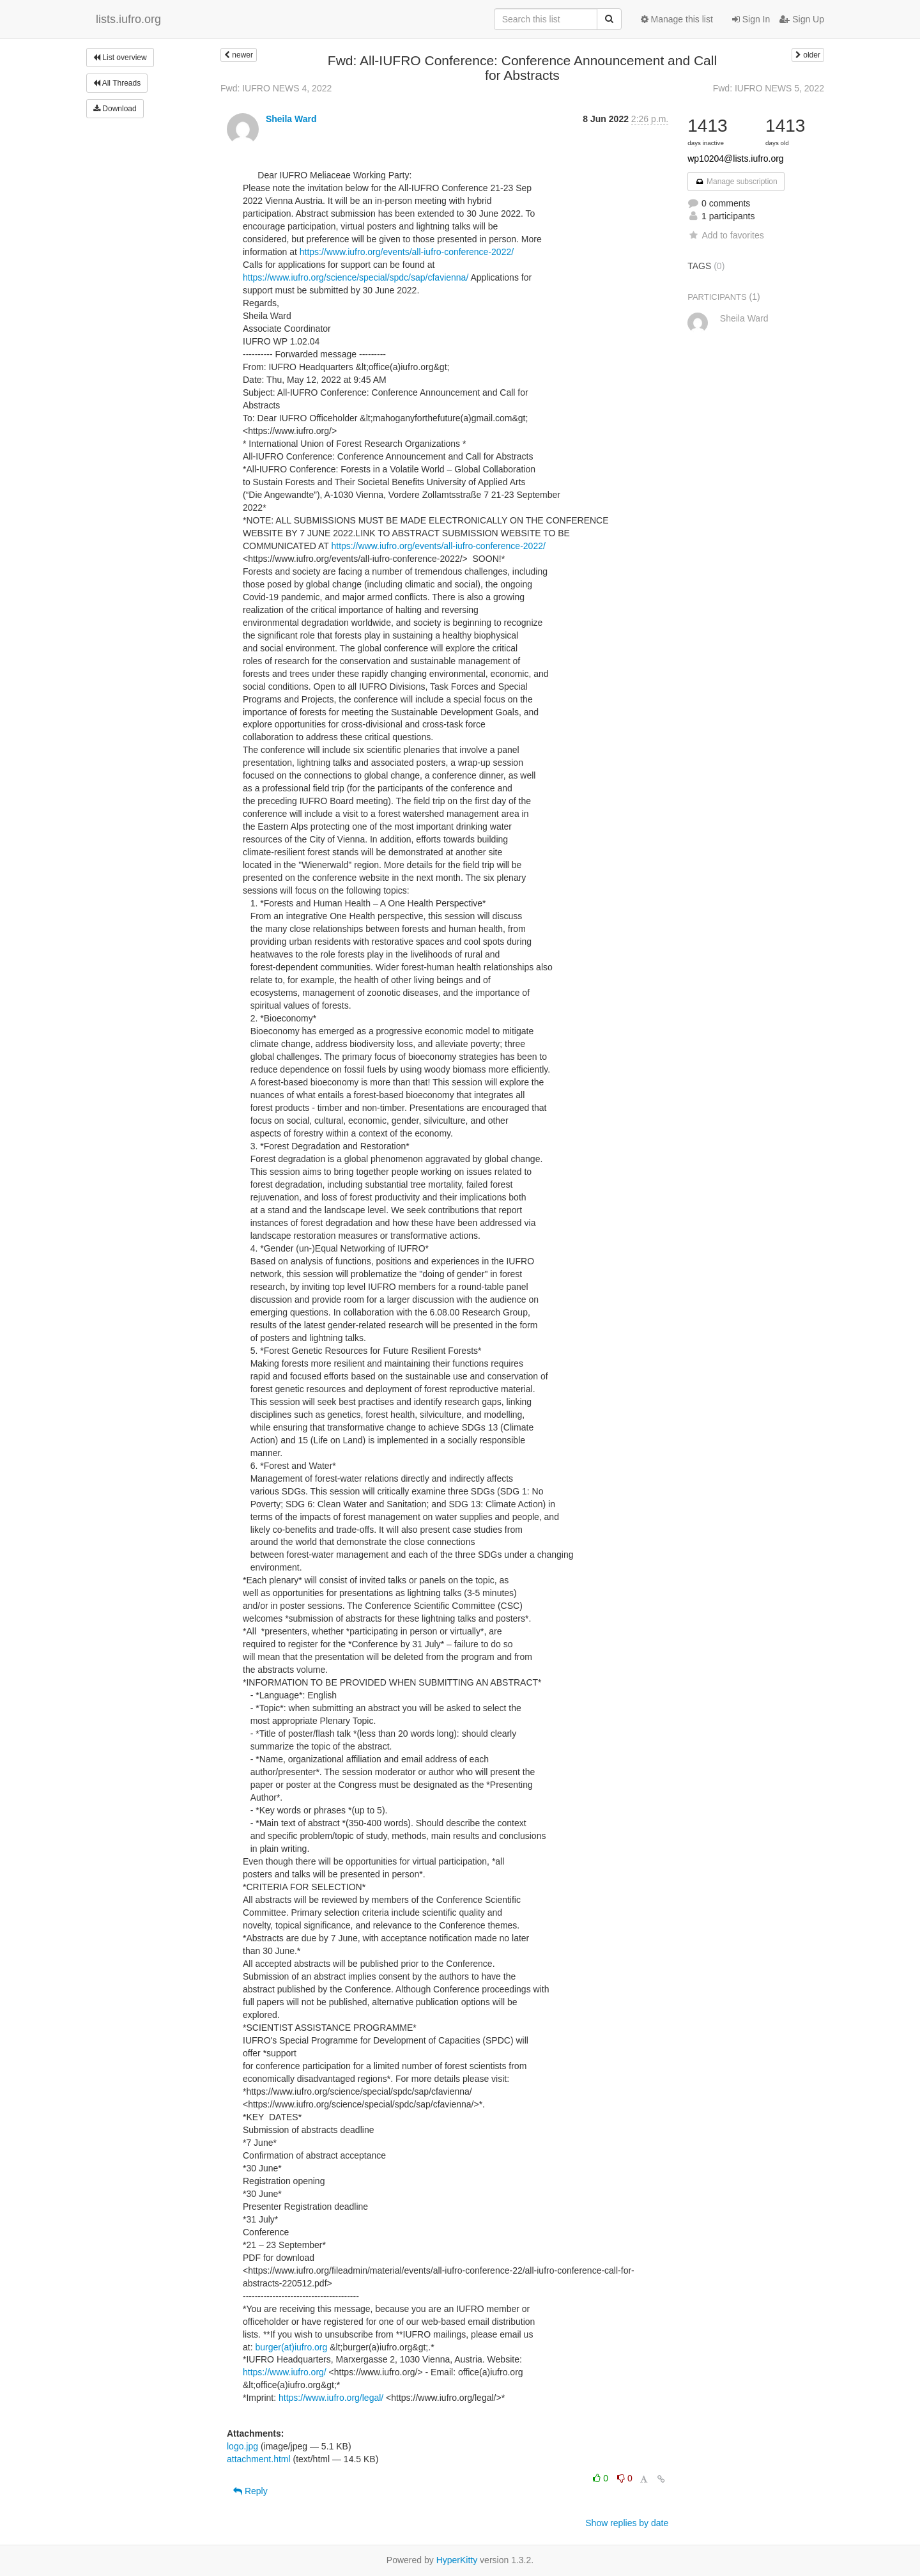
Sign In (751, 19)
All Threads (117, 83)
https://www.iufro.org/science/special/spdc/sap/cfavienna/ (355, 277)
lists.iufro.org (128, 19)
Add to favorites (725, 235)
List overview (120, 57)
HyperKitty (457, 2560)
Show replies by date (626, 2523)
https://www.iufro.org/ (284, 2372)
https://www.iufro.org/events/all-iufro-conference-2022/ (407, 252)
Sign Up (801, 19)
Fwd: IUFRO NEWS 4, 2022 (276, 88)
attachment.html (259, 2459)
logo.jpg (242, 2446)
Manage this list (677, 19)
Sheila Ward (291, 119)
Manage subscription (736, 181)
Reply (250, 2491)
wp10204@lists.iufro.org (735, 158)
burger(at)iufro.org (291, 2347)
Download (115, 108)
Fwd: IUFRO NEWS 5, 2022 (768, 88)
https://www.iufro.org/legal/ (331, 2398)
